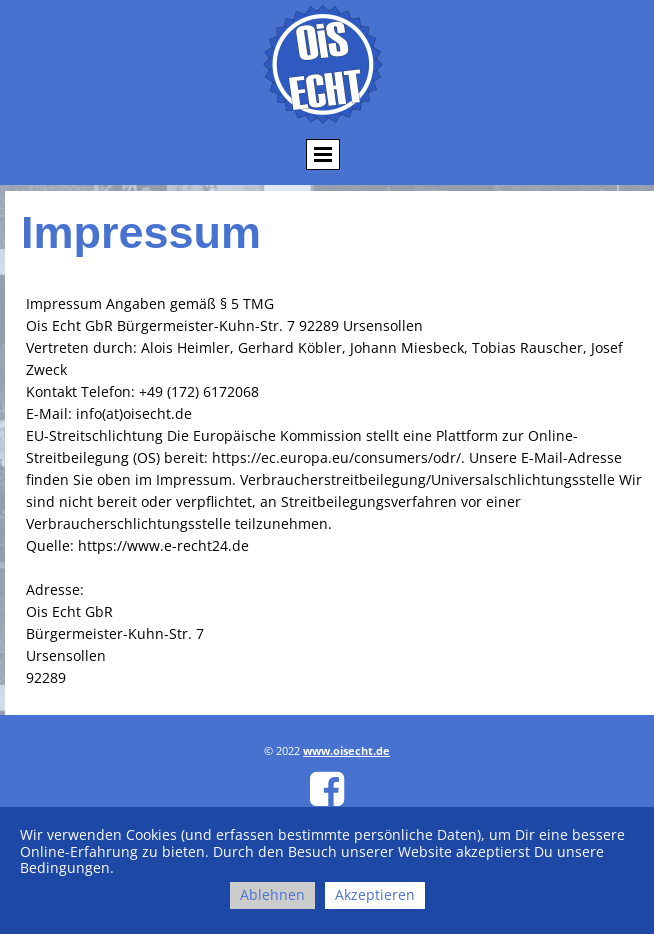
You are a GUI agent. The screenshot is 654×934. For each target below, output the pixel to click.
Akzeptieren (375, 894)
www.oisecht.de (346, 750)
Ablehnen (272, 894)
